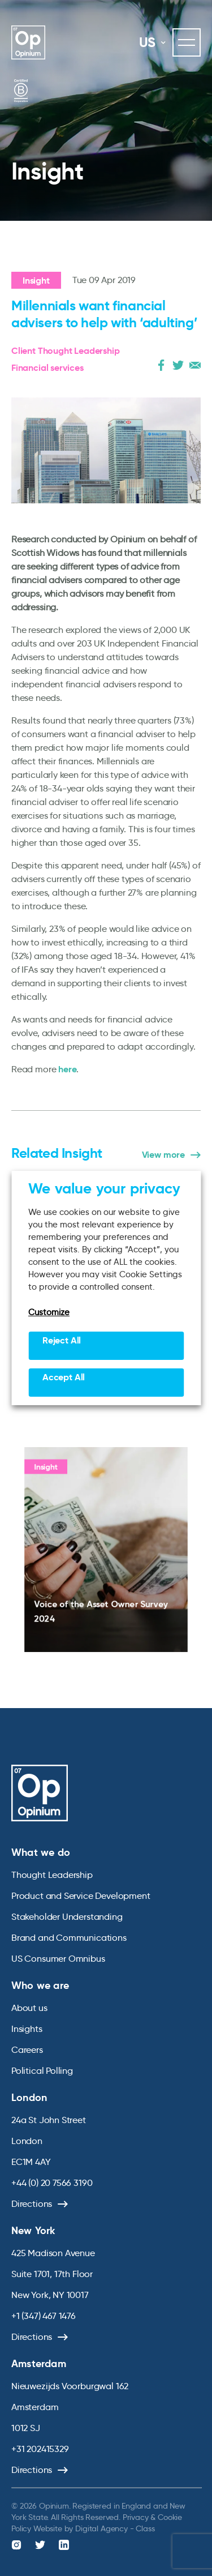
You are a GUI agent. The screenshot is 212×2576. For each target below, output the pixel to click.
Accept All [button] (63, 1377)
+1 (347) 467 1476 (43, 2315)
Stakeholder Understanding (67, 1916)
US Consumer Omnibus (58, 1958)
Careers (27, 2049)
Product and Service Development (80, 1895)
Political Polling (42, 2070)
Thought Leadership (52, 1874)
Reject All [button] (61, 1340)
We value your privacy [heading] (104, 1188)
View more (163, 1155)
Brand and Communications (69, 1937)
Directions (31, 2203)
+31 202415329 (40, 2449)
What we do (40, 1852)
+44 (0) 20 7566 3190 (51, 2182)
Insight (36, 280)
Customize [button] (49, 1312)
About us (29, 2007)
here (67, 1069)
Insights (26, 2028)
